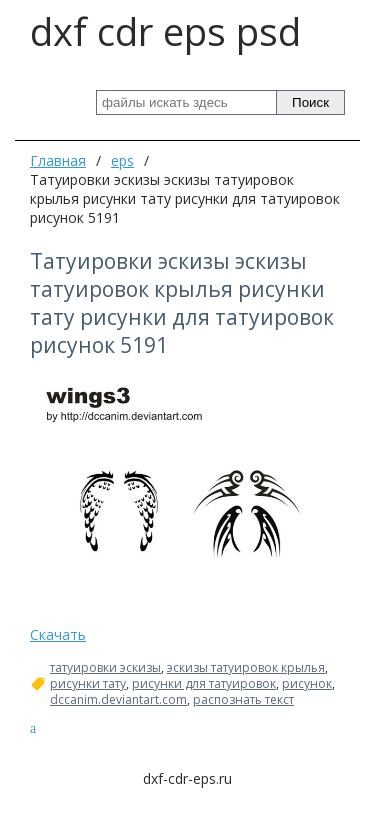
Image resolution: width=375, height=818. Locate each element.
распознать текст (243, 700)
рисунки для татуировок (204, 684)
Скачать (58, 634)
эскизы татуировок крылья (246, 668)
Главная (58, 160)
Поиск (310, 102)
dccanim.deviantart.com (118, 700)
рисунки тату (88, 684)
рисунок (307, 684)
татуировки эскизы (105, 668)
